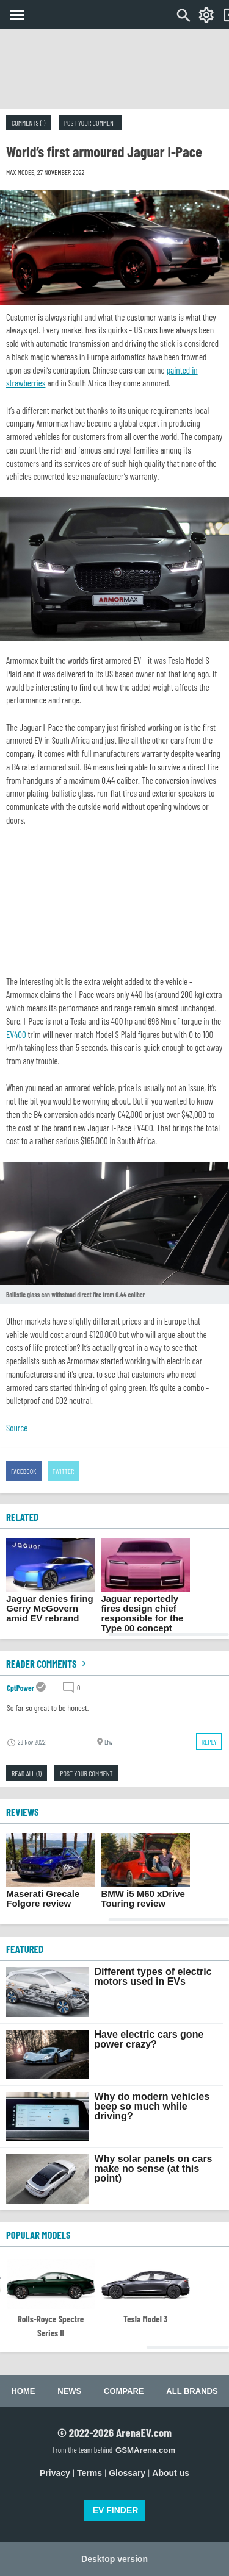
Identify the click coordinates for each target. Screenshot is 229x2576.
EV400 (16, 1034)
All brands (191, 2391)
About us (170, 2473)
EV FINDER (116, 2510)
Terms (89, 2473)
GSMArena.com (145, 2450)
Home (23, 2391)
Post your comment (90, 122)
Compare (124, 2391)
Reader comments (47, 1663)
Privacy (55, 2473)
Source (16, 1427)
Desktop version (114, 2559)
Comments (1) (28, 122)
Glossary (127, 2473)
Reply (209, 1741)
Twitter (64, 1471)
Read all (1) (27, 1773)
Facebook (24, 1471)
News (69, 2391)
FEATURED (24, 1949)
